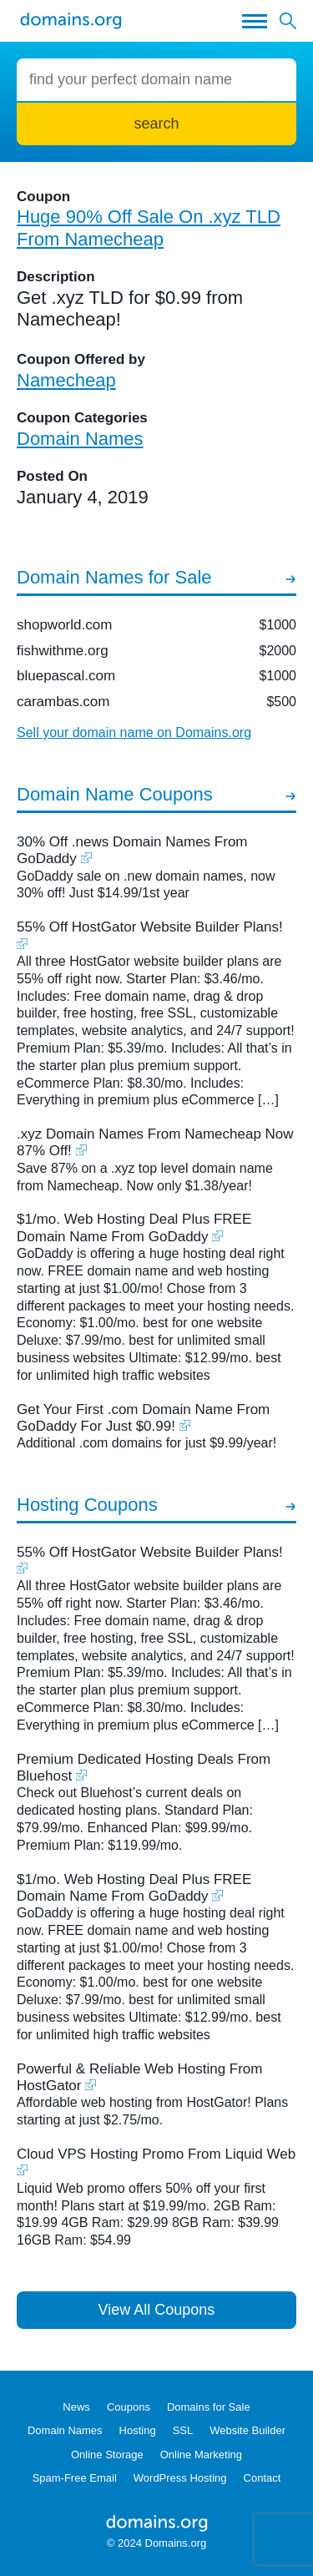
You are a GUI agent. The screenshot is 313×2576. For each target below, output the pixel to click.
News (76, 2407)
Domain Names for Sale (114, 577)
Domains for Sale (208, 2407)
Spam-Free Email (75, 2478)
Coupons (128, 2407)
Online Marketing (201, 2454)
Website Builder (247, 2430)
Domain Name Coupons (115, 794)
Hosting (137, 2430)
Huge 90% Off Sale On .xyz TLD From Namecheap (148, 227)
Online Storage (107, 2454)
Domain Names (65, 2430)
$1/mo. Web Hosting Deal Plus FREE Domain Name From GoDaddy (134, 1227)
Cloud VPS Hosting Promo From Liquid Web (156, 2154)
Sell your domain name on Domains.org (134, 732)
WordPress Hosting (180, 2478)
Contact (262, 2478)
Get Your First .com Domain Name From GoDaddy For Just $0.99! (143, 1418)
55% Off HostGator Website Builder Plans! (150, 927)
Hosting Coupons (87, 1504)
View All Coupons (156, 2309)
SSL (183, 2430)
